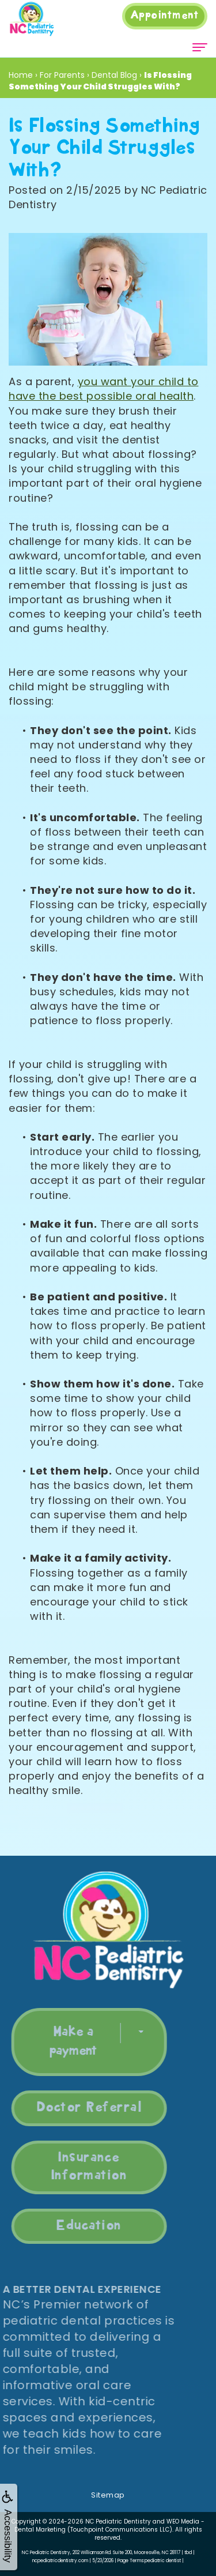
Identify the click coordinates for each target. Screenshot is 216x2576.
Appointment (165, 15)
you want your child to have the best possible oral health (104, 388)
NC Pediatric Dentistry (118, 2521)
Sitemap (108, 2495)
